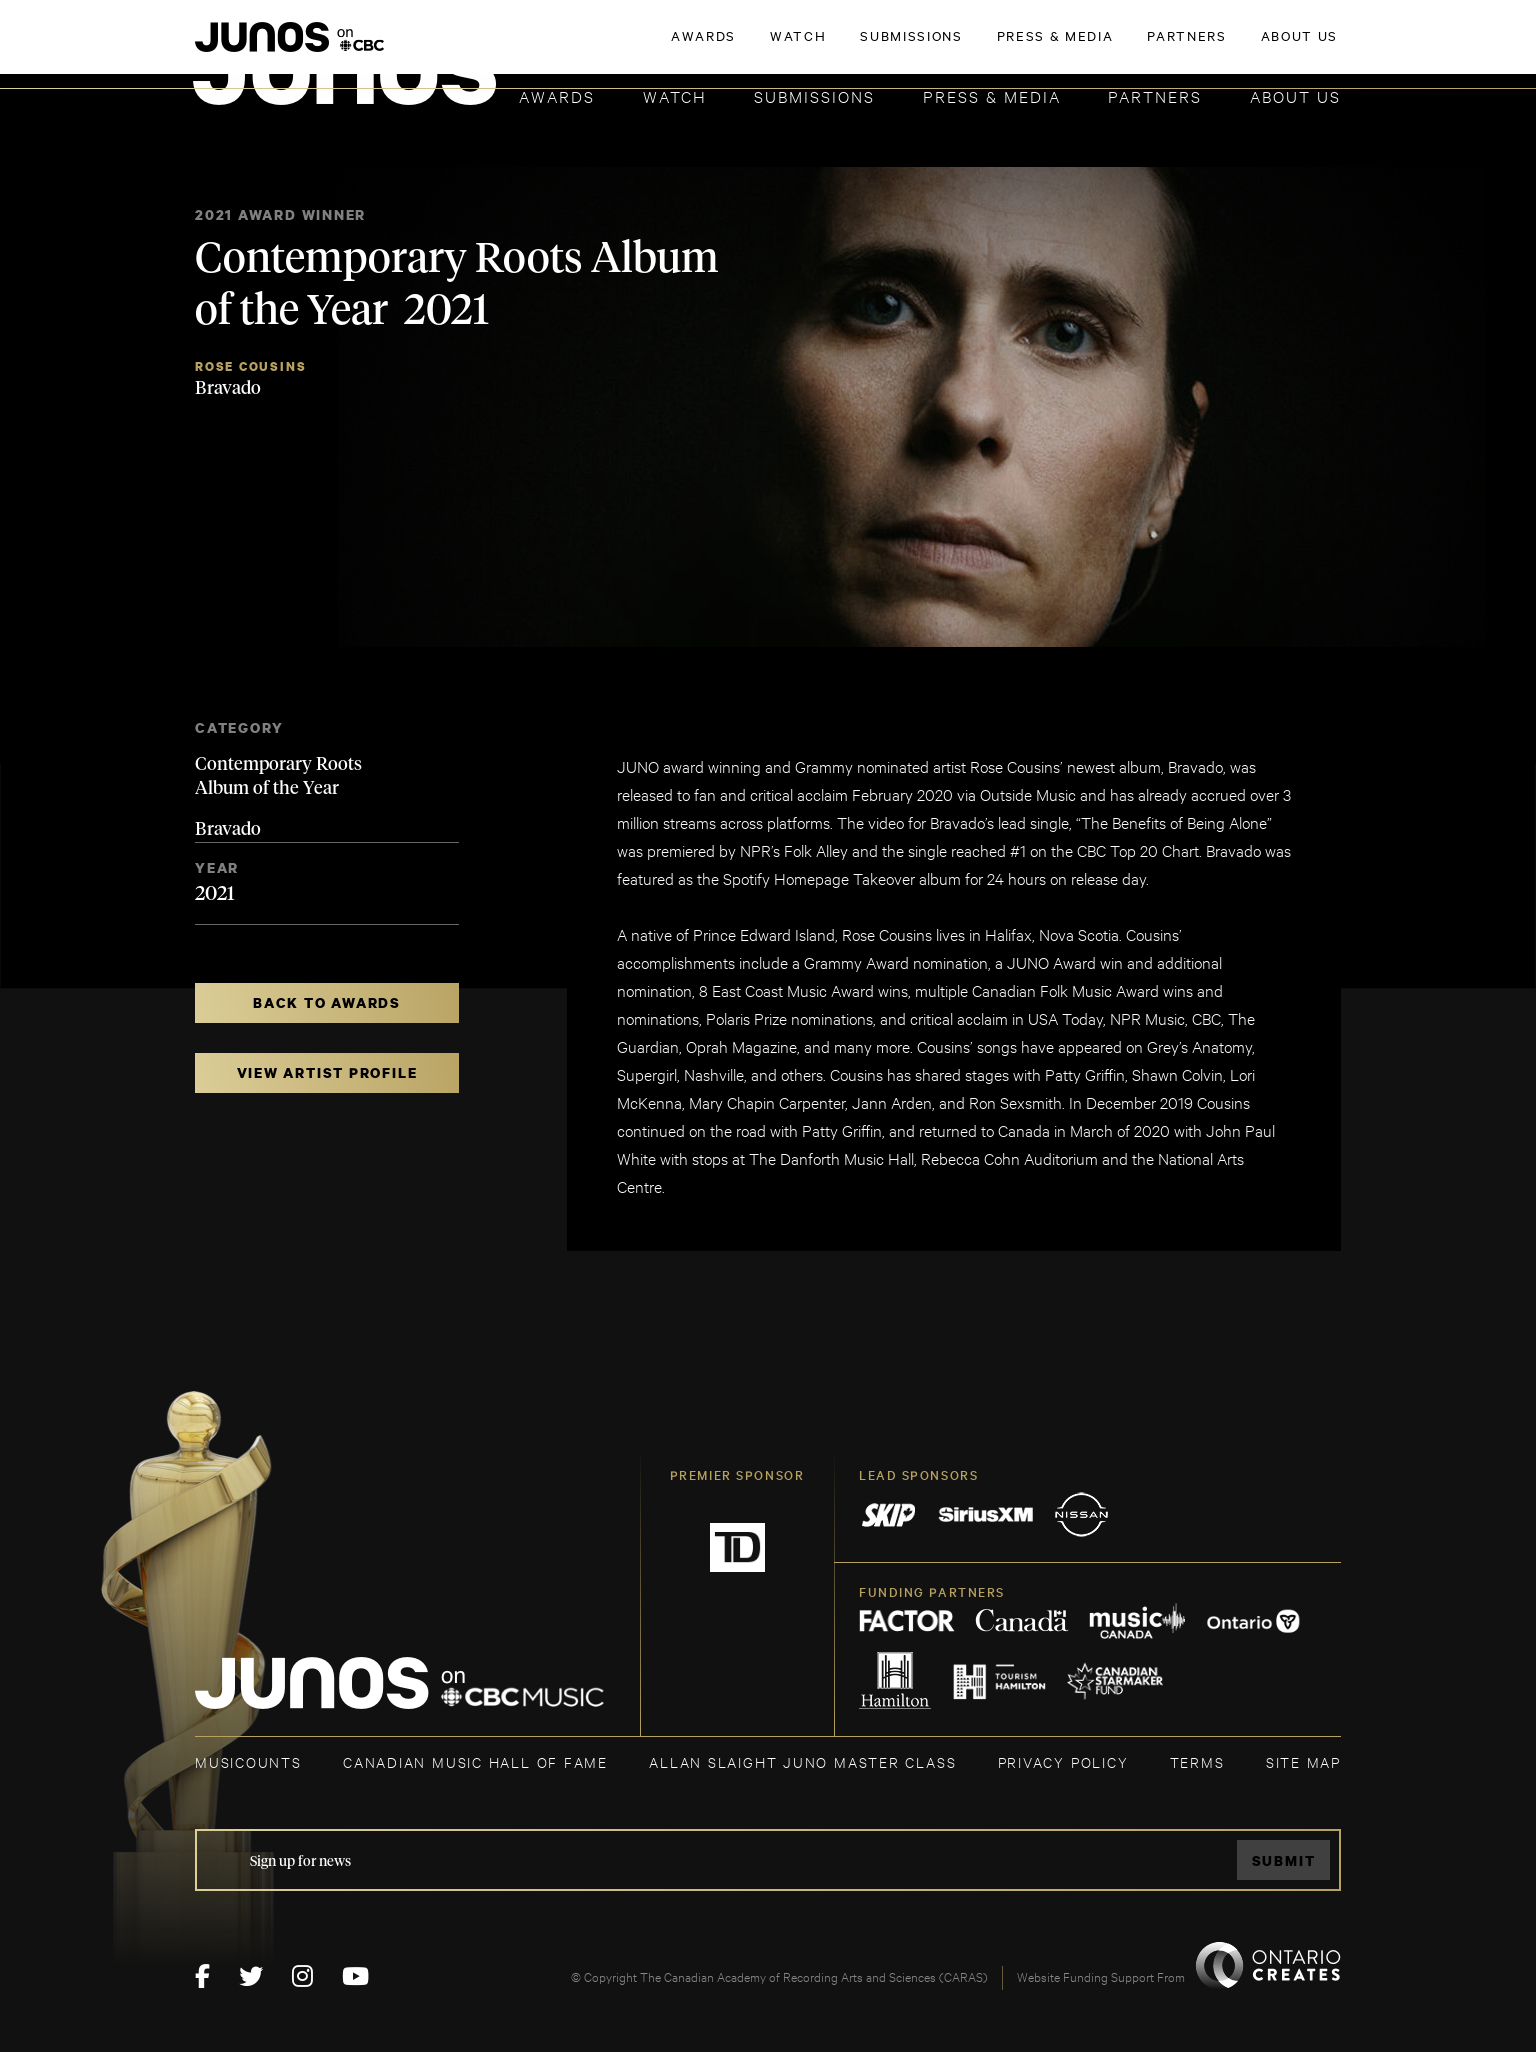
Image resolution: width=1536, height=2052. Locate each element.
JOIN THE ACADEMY (1062, 47)
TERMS (1197, 1761)
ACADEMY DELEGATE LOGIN (1246, 47)
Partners (1155, 95)
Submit (1284, 1860)
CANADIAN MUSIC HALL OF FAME (475, 1761)
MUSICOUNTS (248, 1761)
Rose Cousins (250, 366)
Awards (557, 95)
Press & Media (992, 95)
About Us (1295, 95)
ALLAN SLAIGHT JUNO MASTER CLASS (802, 1761)
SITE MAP (1303, 1761)
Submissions (814, 95)
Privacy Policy (1063, 1761)
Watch (675, 95)
